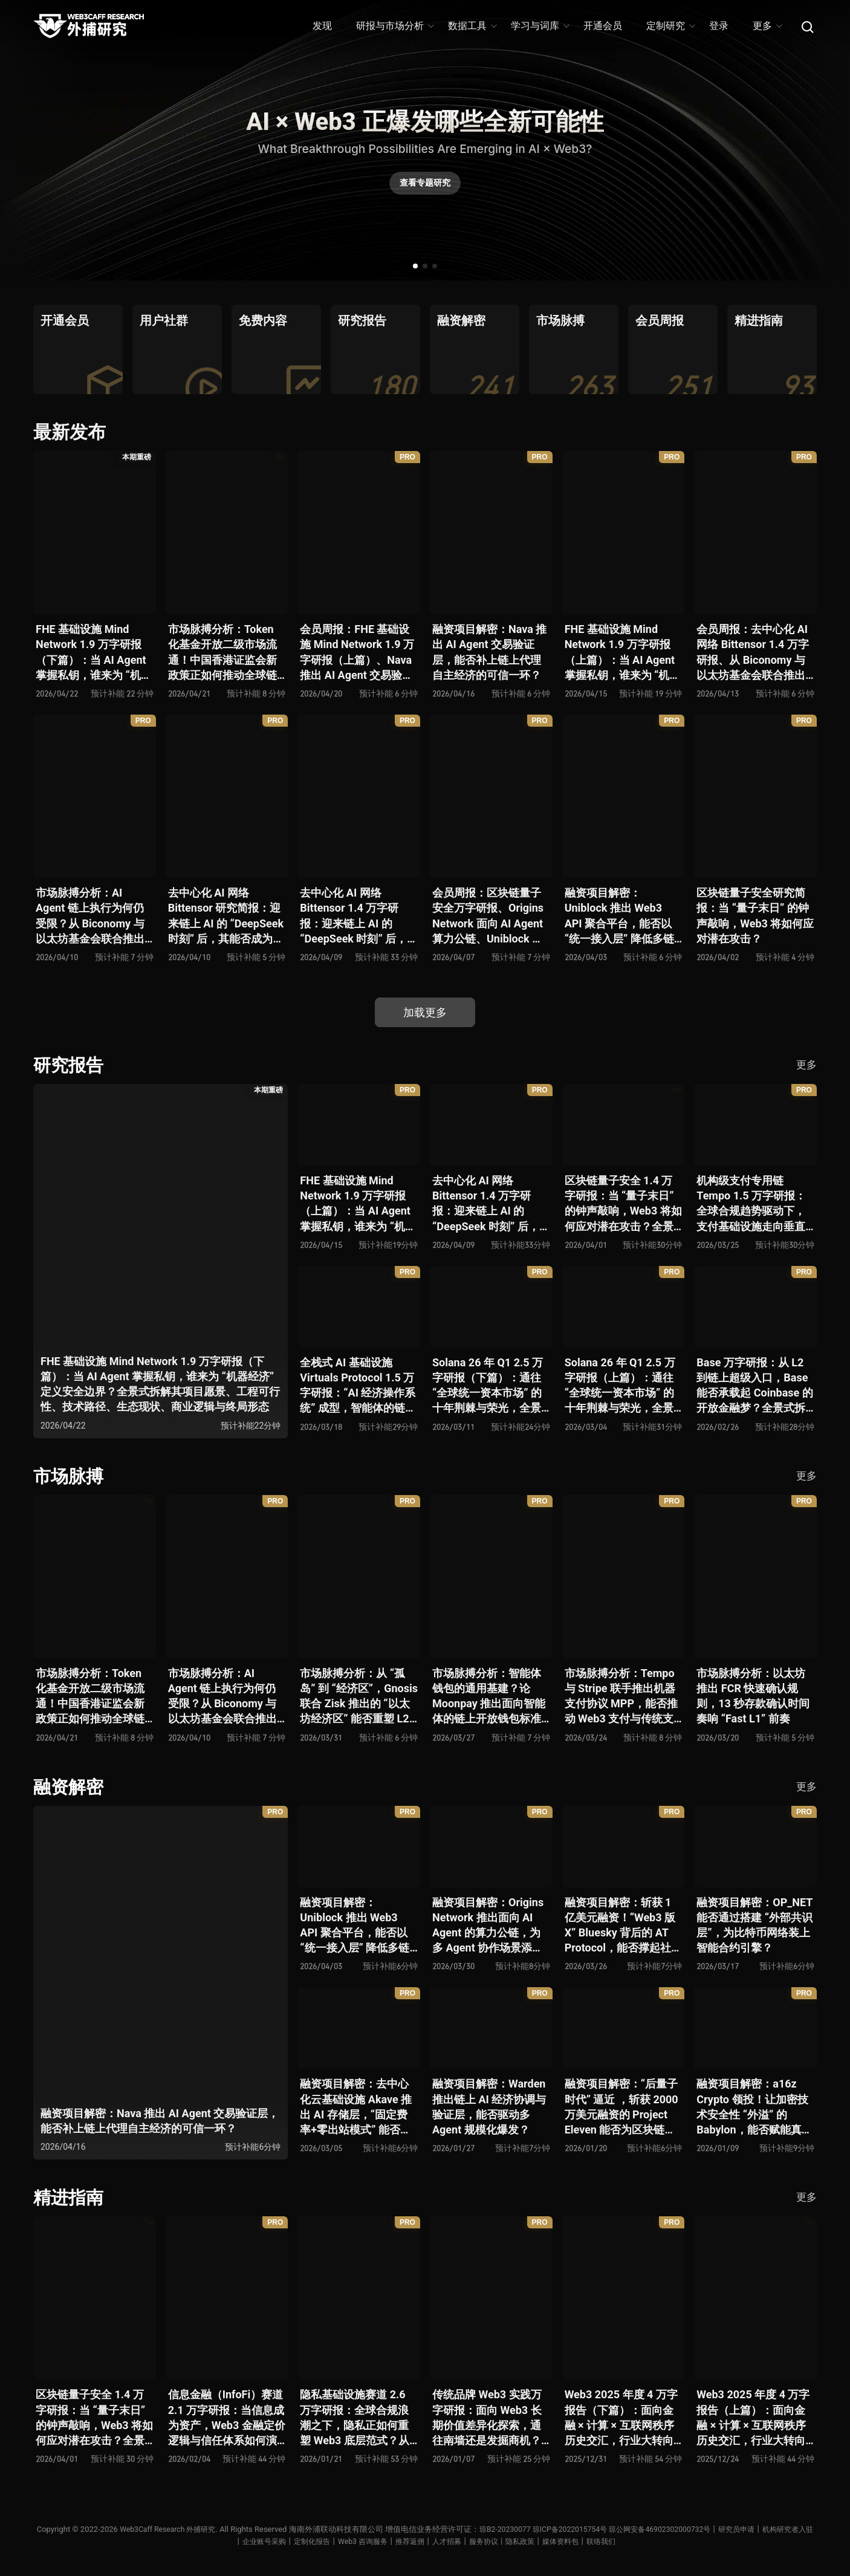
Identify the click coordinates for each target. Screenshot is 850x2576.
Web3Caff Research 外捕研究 (183, 2529)
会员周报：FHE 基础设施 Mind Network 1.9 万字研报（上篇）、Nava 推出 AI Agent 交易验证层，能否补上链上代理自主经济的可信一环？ (357, 653)
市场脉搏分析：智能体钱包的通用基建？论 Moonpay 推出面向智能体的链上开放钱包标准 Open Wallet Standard (488, 1697)
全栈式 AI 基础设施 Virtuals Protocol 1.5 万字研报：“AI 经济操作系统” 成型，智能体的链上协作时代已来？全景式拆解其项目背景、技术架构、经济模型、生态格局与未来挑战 (358, 1386)
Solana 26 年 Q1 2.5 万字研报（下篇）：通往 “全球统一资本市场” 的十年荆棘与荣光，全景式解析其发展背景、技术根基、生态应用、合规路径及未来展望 (487, 1386)
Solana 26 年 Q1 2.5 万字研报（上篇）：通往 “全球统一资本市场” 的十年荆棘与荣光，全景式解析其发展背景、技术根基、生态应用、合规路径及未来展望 (620, 1386)
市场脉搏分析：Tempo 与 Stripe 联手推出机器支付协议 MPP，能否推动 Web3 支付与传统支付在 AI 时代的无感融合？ (621, 1697)
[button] (415, 266)
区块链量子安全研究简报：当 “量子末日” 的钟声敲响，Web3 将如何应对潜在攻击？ (755, 915)
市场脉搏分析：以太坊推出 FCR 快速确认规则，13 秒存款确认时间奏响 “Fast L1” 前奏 (752, 1696)
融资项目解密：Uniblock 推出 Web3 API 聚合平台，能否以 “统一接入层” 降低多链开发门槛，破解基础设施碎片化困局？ (619, 916)
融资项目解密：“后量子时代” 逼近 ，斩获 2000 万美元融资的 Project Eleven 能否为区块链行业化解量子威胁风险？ (621, 2107)
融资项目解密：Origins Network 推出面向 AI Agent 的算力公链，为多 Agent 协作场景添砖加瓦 (487, 1926)
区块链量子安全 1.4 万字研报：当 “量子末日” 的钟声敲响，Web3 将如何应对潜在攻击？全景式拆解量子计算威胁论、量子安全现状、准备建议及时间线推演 (623, 1204)
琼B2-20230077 (526, 2529)
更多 (767, 25)
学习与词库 (539, 25)
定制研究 (670, 25)
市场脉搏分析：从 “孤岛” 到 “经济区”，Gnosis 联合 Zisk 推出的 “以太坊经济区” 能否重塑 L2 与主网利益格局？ (359, 1697)
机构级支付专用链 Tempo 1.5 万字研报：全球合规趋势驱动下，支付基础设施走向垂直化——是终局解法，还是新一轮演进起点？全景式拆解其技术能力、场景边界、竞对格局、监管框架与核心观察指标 (753, 1204)
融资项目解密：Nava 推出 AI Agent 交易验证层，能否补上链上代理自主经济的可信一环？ (489, 652)
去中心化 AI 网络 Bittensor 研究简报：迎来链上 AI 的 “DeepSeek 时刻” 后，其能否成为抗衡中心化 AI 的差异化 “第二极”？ (226, 916)
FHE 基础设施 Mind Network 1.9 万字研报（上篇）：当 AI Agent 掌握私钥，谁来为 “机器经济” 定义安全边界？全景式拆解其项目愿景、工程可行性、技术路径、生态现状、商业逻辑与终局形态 (623, 653)
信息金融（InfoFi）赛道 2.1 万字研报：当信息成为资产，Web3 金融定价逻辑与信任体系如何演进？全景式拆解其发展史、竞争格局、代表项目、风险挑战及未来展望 (226, 2418)
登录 (718, 25)
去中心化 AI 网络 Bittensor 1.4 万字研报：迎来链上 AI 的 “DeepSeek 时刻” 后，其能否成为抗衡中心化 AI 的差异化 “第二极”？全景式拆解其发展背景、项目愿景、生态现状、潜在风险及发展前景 (356, 916)
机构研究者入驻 (221, 2541)
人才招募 (475, 2541)
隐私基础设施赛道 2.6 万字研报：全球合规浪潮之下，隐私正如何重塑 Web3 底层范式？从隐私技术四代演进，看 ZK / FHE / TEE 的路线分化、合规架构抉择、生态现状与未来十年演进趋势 (358, 2418)
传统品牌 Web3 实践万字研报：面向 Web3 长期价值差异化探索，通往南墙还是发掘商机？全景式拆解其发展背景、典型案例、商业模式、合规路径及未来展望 (487, 2418)
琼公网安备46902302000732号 (691, 2529)
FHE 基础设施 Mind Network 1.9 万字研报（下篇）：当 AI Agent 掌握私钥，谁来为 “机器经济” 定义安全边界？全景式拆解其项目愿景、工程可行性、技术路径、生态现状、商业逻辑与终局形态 (94, 653)
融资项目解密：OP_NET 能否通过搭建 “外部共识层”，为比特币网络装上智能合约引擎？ (754, 1925)
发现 (322, 25)
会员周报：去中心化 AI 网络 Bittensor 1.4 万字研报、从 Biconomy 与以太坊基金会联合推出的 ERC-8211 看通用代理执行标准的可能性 (752, 653)
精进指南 (69, 2197)
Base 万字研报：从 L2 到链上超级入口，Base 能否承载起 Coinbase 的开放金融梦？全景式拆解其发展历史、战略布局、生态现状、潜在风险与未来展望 (754, 1386)
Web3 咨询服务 (385, 2541)
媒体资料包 (597, 2541)
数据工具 (472, 25)
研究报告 (69, 1064)
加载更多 (425, 1012)
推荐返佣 (436, 2541)
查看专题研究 (425, 186)
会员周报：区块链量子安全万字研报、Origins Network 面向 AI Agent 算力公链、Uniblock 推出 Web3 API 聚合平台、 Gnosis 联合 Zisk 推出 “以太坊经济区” (487, 916)
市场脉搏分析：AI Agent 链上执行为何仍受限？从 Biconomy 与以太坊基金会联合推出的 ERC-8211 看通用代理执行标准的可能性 (90, 916)
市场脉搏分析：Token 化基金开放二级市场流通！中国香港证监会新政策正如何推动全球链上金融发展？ (222, 653)
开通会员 (602, 25)
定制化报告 (331, 2541)
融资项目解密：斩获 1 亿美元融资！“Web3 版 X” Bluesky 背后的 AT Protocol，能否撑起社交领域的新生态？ (623, 1926)
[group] (78, 349)
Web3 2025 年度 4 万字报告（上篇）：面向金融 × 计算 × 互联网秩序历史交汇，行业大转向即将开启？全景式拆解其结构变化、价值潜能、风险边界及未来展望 (752, 2418)
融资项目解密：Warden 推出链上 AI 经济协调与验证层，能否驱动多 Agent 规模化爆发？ (489, 2106)
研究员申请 (773, 2529)
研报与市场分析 (394, 25)
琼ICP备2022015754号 (595, 2529)
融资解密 (69, 1786)
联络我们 (640, 2541)
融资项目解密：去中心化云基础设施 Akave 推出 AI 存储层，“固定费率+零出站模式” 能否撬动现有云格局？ (356, 2107)
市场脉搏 (69, 1476)
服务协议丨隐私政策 (534, 2541)
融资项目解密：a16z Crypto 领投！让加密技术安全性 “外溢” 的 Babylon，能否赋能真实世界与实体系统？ (754, 2107)
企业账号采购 (280, 2541)
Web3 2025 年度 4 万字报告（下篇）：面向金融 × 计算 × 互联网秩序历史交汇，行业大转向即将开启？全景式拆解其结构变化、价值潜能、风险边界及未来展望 (621, 2418)
